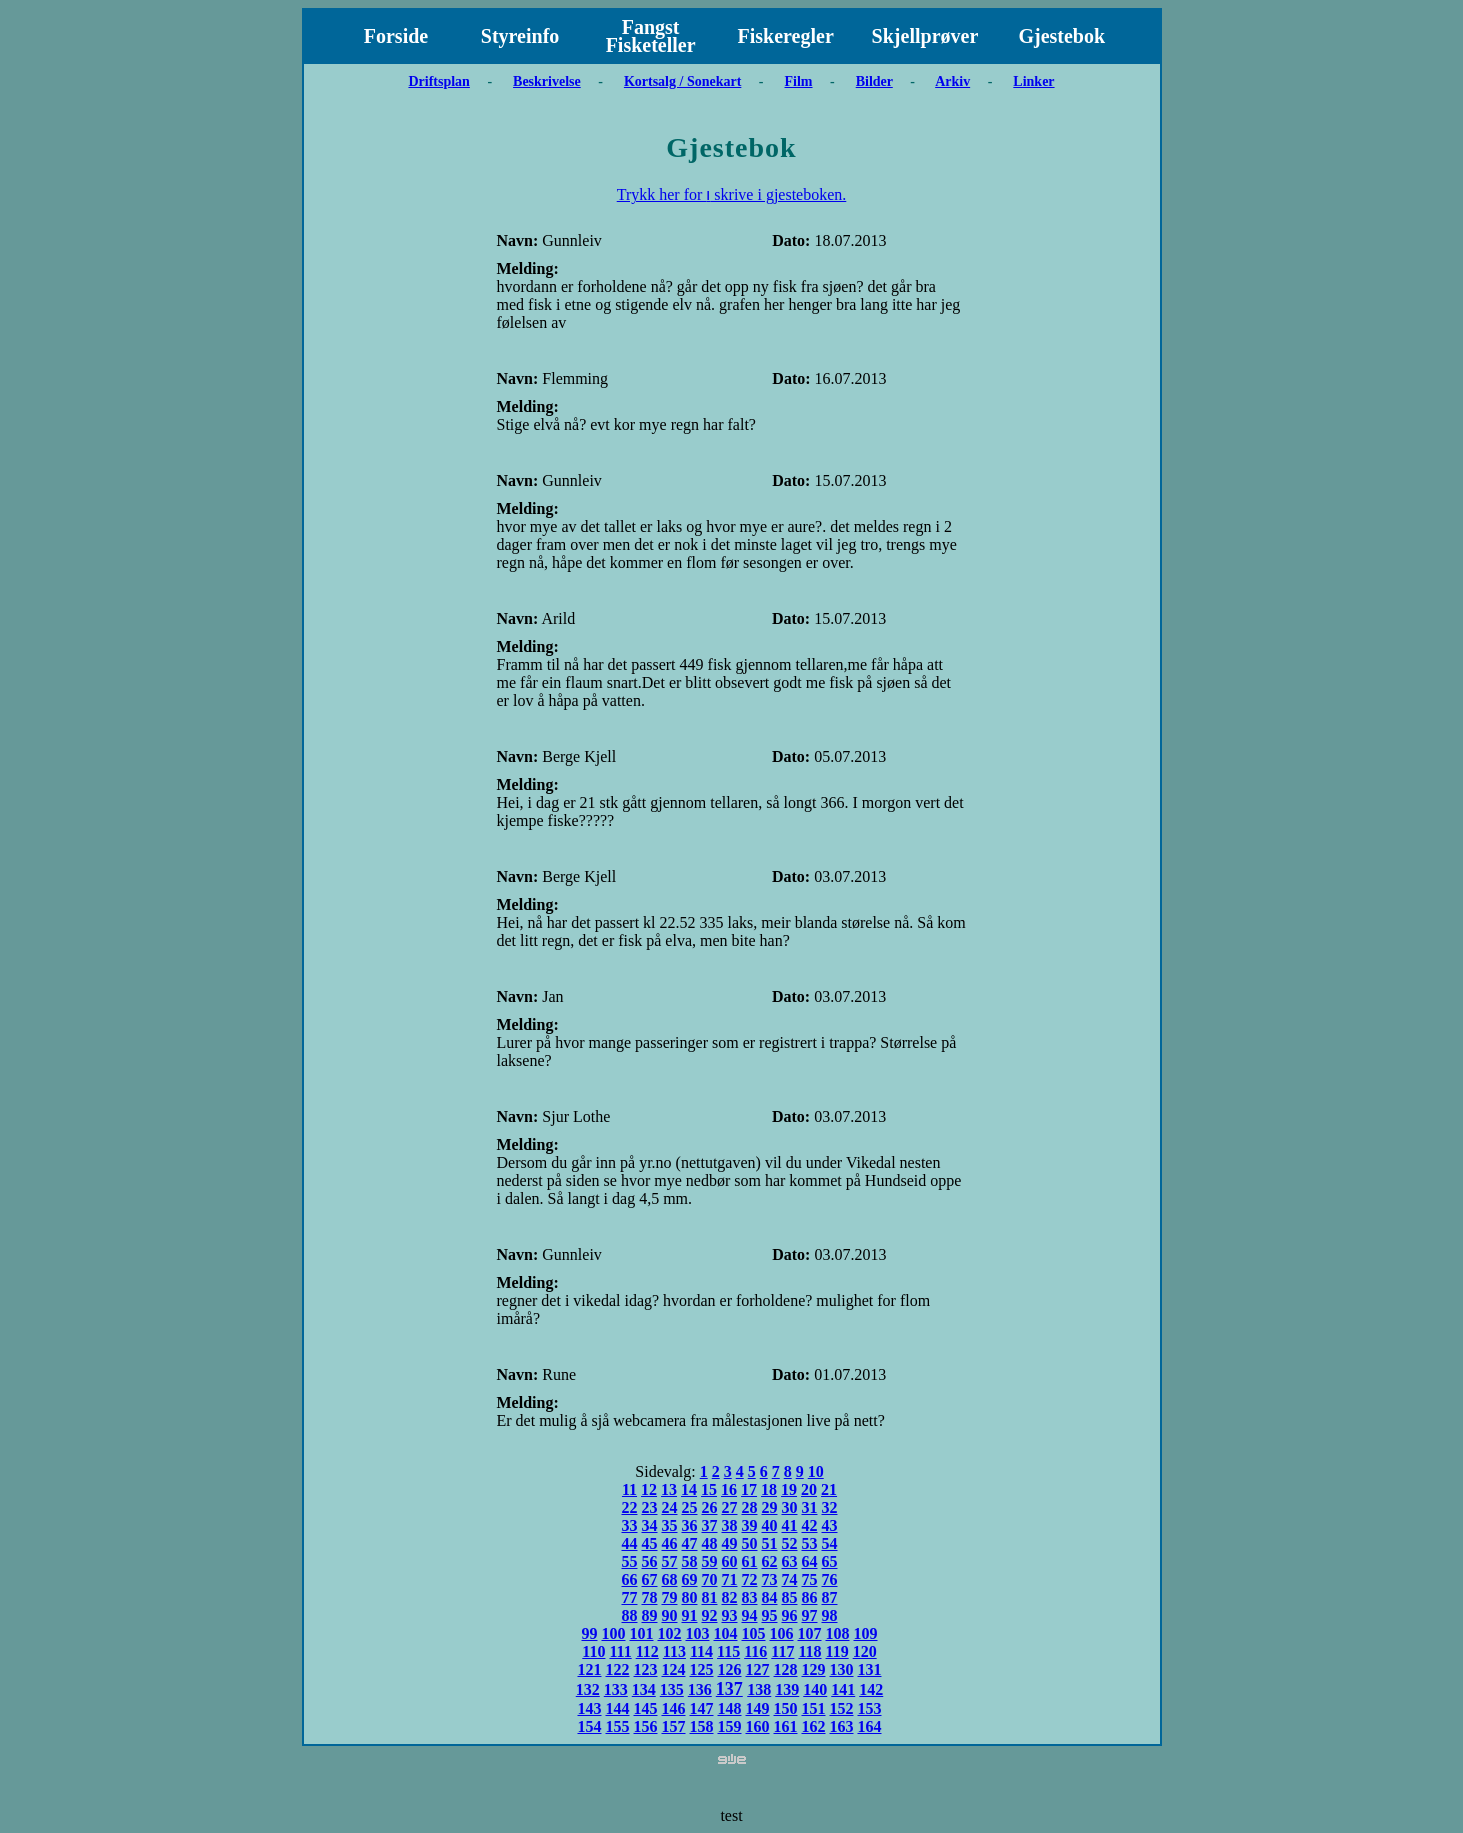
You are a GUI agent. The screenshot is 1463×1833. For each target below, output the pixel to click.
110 (593, 1651)
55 (630, 1561)
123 (646, 1669)
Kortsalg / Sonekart (682, 81)
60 (730, 1561)
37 (710, 1525)
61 (750, 1561)
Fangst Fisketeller (651, 36)
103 (698, 1633)
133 (616, 1689)
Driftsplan (438, 81)
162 (814, 1726)
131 (870, 1669)
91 (690, 1615)
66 (630, 1579)
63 (790, 1561)
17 (749, 1489)
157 (674, 1726)
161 (786, 1726)
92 (710, 1615)
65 (830, 1561)
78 (650, 1597)
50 (750, 1543)
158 (702, 1726)
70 (710, 1579)
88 (630, 1615)
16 (729, 1489)
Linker (1033, 81)
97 (810, 1615)
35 (670, 1525)
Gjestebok (1061, 36)
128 (786, 1669)
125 (702, 1669)
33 (630, 1525)
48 (710, 1543)
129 (814, 1669)
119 (837, 1651)
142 (871, 1689)
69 (690, 1579)
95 (770, 1615)
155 (618, 1726)
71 (730, 1579)
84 (770, 1597)
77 (630, 1597)
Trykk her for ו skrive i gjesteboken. (732, 194)
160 (758, 1726)
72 (750, 1579)
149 (758, 1708)
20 (809, 1489)
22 (630, 1507)
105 (754, 1633)
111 (620, 1651)
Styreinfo (520, 36)
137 (729, 1689)
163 (842, 1726)
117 (782, 1651)
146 (674, 1708)
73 (770, 1579)
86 (810, 1597)
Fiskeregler (786, 36)
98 (830, 1615)
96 (790, 1615)
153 (870, 1708)
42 (810, 1525)
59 (710, 1561)
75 (810, 1579)
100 (614, 1633)
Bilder (874, 81)
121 (590, 1669)
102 (670, 1633)
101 (642, 1633)
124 (674, 1669)
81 (710, 1597)
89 (650, 1615)
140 (815, 1689)
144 (618, 1708)
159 (730, 1726)
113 (674, 1651)
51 (770, 1543)
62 (770, 1561)
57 (670, 1561)
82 (730, 1597)
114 (701, 1651)
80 (690, 1597)
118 (809, 1651)
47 (690, 1543)
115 (728, 1651)
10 (816, 1471)
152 (842, 1708)
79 (670, 1597)
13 (669, 1489)
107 (810, 1633)
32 (830, 1507)
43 (830, 1525)
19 (789, 1489)
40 (770, 1525)
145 (646, 1708)
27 (730, 1507)
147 (702, 1708)
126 (730, 1669)
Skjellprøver (925, 36)
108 (838, 1633)
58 (690, 1561)
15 (709, 1489)
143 (590, 1708)
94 (750, 1615)
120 (865, 1651)
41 (790, 1525)
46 (670, 1543)
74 (790, 1579)
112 (647, 1651)
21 (829, 1489)
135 (672, 1689)
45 (650, 1543)
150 (786, 1708)
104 (726, 1633)
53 (810, 1543)
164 (870, 1726)
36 (690, 1525)
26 (710, 1507)
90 (670, 1615)
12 (649, 1489)
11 (629, 1489)
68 (670, 1579)
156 (646, 1726)
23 (650, 1507)
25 (690, 1507)
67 (650, 1579)
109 (866, 1633)
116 (755, 1651)
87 (830, 1597)
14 (689, 1489)
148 (730, 1708)
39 (750, 1525)
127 (758, 1669)
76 (830, 1579)
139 (787, 1689)
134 (644, 1689)
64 (810, 1561)
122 (618, 1669)
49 (730, 1543)
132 (588, 1689)
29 (770, 1507)
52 (790, 1543)
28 (750, 1507)
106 (782, 1633)
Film (799, 81)
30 (790, 1507)
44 (630, 1543)
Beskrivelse (547, 81)
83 (750, 1597)
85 (790, 1597)
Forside (396, 36)
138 (759, 1689)
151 (814, 1708)
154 (590, 1726)
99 (590, 1633)
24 (670, 1507)
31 (810, 1507)
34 (650, 1525)
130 (842, 1669)
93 (730, 1615)
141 (843, 1689)
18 (769, 1489)
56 (650, 1561)
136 (700, 1689)
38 (730, 1525)
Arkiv (952, 81)
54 (830, 1543)
